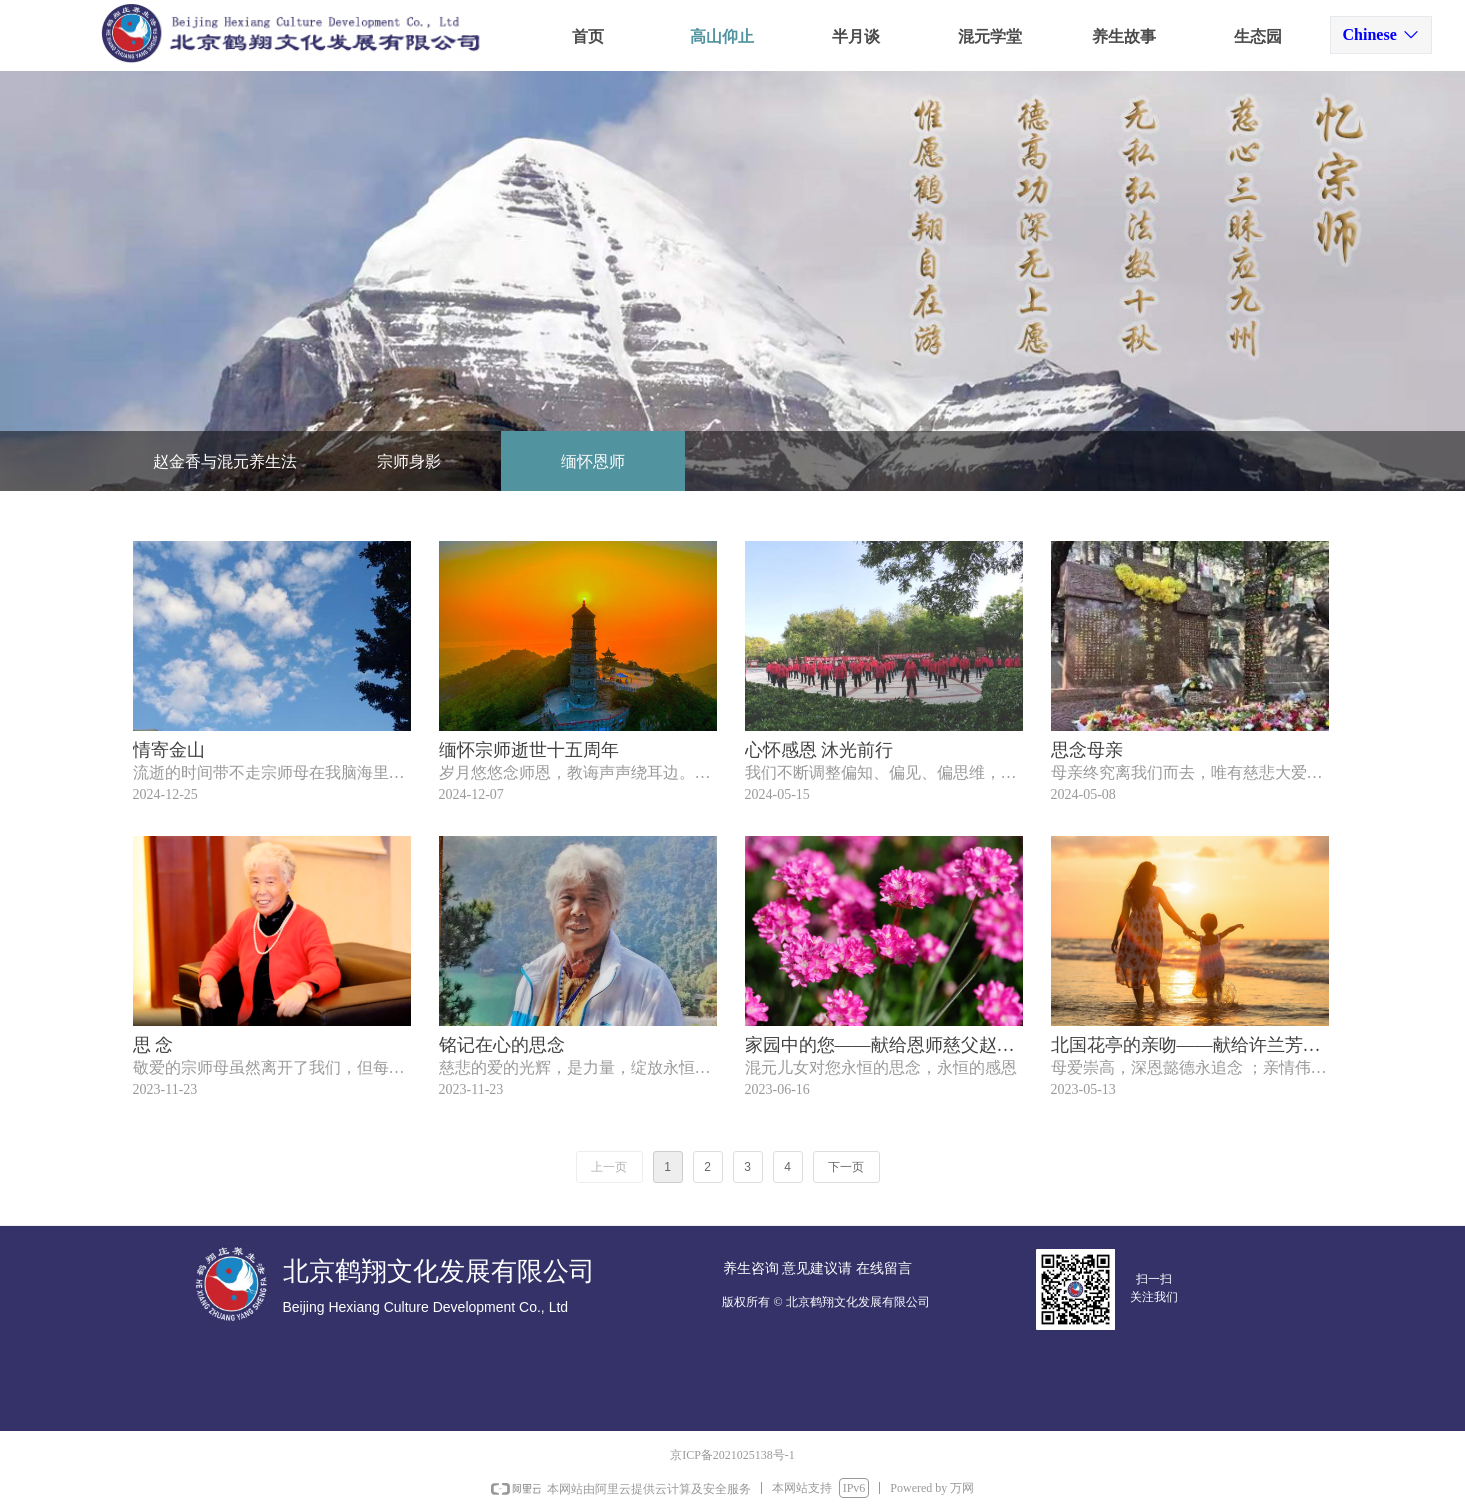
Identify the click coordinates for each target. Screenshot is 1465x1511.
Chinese (1370, 34)
